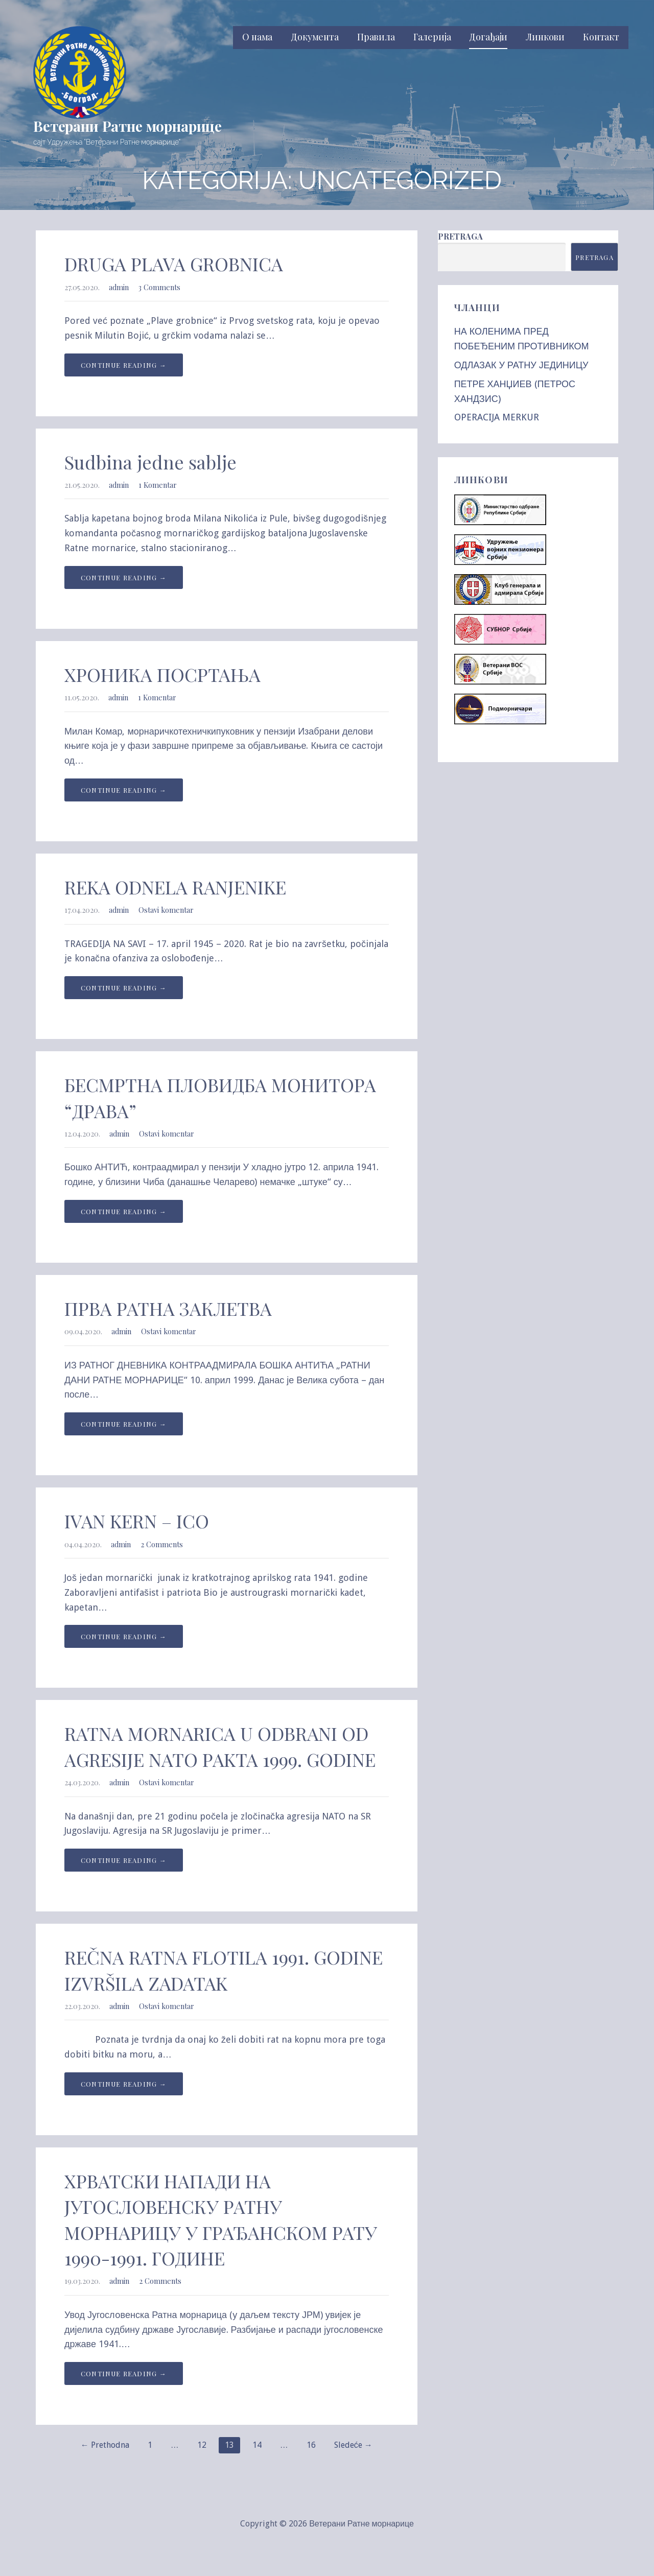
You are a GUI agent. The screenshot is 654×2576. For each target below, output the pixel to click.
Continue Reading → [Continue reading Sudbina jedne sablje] (124, 577)
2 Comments (162, 1544)
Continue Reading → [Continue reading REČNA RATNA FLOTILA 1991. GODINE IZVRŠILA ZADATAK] (124, 2083)
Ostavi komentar (166, 910)
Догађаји (488, 37)
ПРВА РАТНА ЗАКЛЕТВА (168, 1308)
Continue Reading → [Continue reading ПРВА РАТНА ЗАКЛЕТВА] (124, 1424)
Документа (315, 37)
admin (119, 287)
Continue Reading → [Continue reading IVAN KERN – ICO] (124, 1636)
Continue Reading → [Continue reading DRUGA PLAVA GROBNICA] (124, 365)
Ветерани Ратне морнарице (127, 125)
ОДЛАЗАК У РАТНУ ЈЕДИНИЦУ (521, 365)
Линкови (545, 37)
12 (201, 2445)
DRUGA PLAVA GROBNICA (173, 263)
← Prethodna (105, 2445)
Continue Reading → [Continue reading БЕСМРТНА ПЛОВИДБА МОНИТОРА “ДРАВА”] (124, 1211)
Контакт (601, 37)
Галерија (432, 37)
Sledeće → (353, 2445)
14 (257, 2445)
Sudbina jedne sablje (150, 462)
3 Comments (159, 287)
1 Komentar (157, 485)
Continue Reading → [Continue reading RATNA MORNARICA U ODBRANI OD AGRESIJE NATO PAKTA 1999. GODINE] (124, 1860)
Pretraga (460, 236)
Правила (376, 37)
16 (311, 2445)
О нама (257, 37)
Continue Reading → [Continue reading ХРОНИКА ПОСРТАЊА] (124, 790)
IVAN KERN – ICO (136, 1520)
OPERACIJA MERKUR (496, 417)
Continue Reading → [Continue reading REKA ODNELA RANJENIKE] (124, 987)
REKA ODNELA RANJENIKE (175, 887)
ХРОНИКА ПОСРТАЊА (162, 674)
